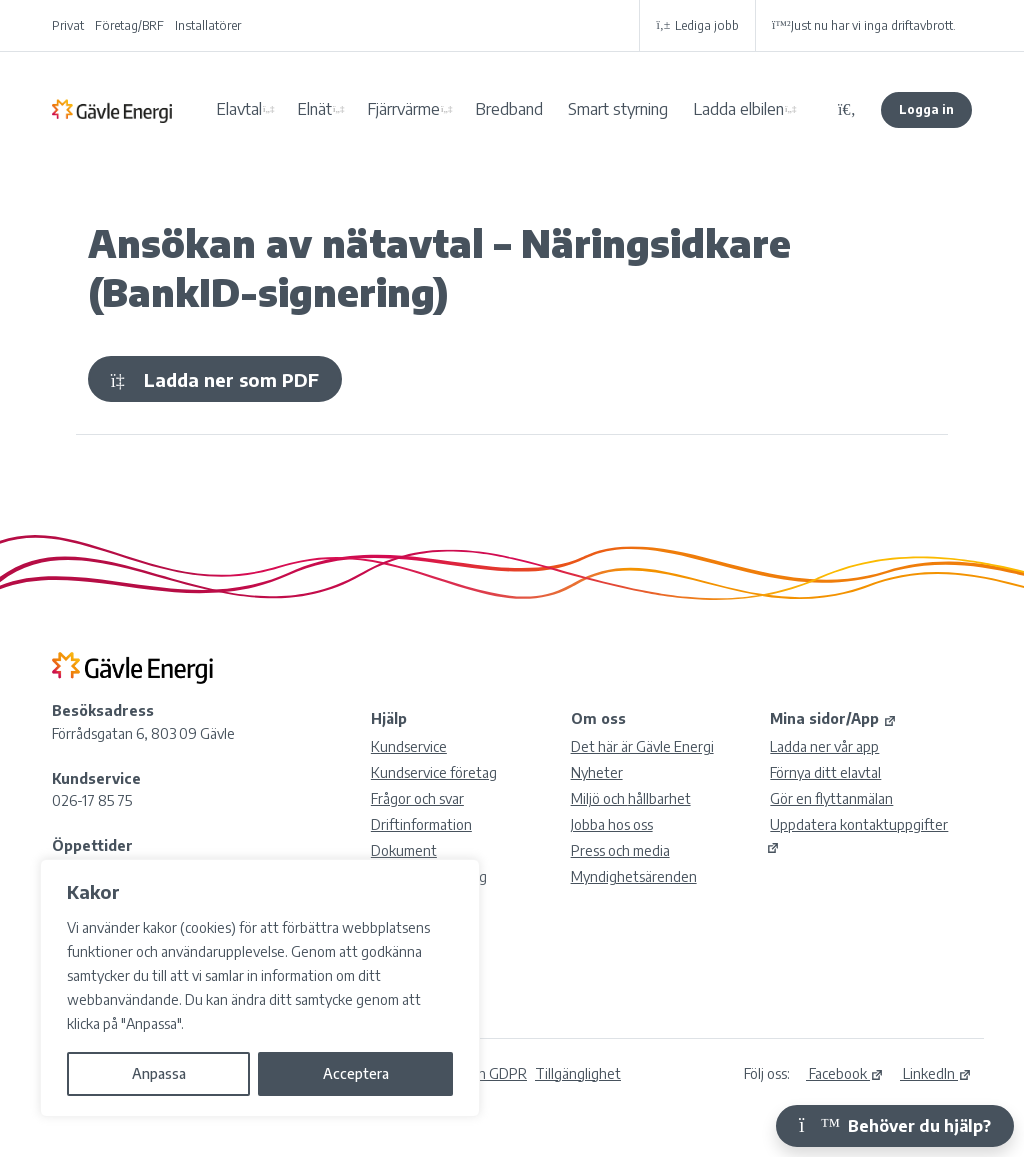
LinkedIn (936, 1073)
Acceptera (356, 1073)
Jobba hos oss (612, 824)
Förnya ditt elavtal (825, 772)
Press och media (620, 850)
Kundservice (409, 746)
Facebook (845, 1073)
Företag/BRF (129, 25)
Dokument (404, 850)
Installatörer (208, 25)
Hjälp (389, 718)
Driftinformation (421, 824)
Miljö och (631, 798)
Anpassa (159, 1073)
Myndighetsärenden (634, 876)
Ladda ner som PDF (215, 379)
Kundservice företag (434, 772)
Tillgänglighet (578, 1073)
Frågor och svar (417, 798)
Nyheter (597, 772)
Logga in (926, 109)
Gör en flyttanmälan (831, 798)
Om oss (598, 718)
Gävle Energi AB (112, 110)
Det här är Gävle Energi (642, 746)
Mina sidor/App (833, 718)
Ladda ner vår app (824, 746)
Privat (68, 25)
